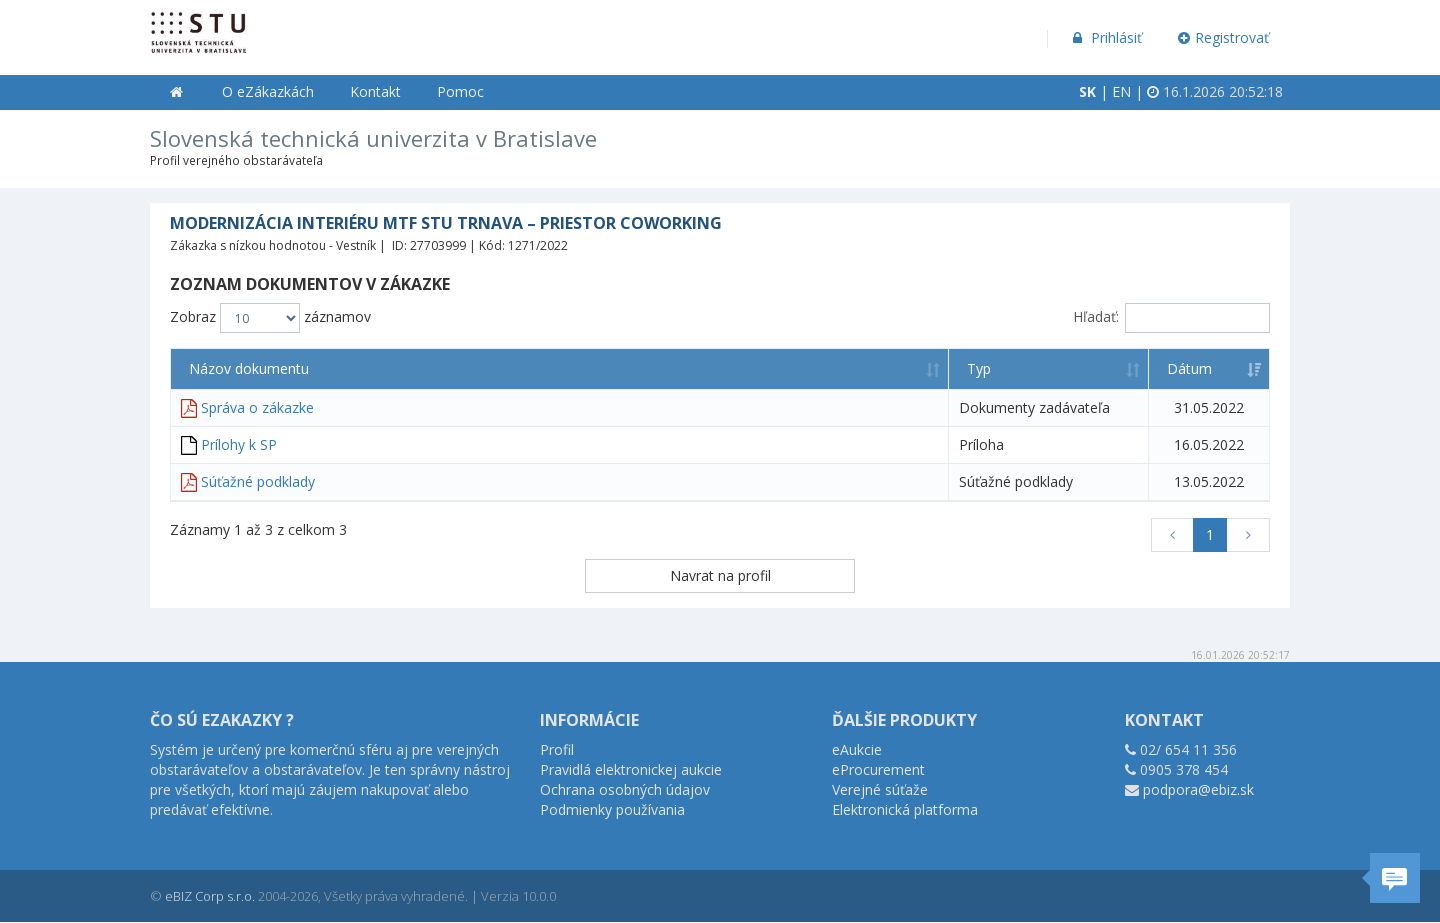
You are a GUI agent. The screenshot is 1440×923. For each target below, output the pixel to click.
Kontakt (375, 91)
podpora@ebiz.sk (1198, 789)
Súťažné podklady (258, 481)
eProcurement (878, 769)
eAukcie (857, 749)
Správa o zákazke (257, 407)
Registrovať (1224, 37)
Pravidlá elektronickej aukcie (631, 769)
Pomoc (460, 91)
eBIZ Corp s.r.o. (210, 896)
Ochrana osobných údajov (625, 789)
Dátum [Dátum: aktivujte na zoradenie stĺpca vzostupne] (1189, 368)
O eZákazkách (268, 91)
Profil (557, 749)
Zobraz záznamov (270, 318)
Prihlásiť (1105, 37)
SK (1087, 91)
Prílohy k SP (239, 444)
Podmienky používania (612, 809)
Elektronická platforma (905, 809)
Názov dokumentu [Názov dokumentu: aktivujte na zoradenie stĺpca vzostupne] (249, 368)
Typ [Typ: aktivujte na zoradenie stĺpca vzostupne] (979, 368)
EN (1121, 91)
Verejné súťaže (880, 789)
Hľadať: (1171, 318)
